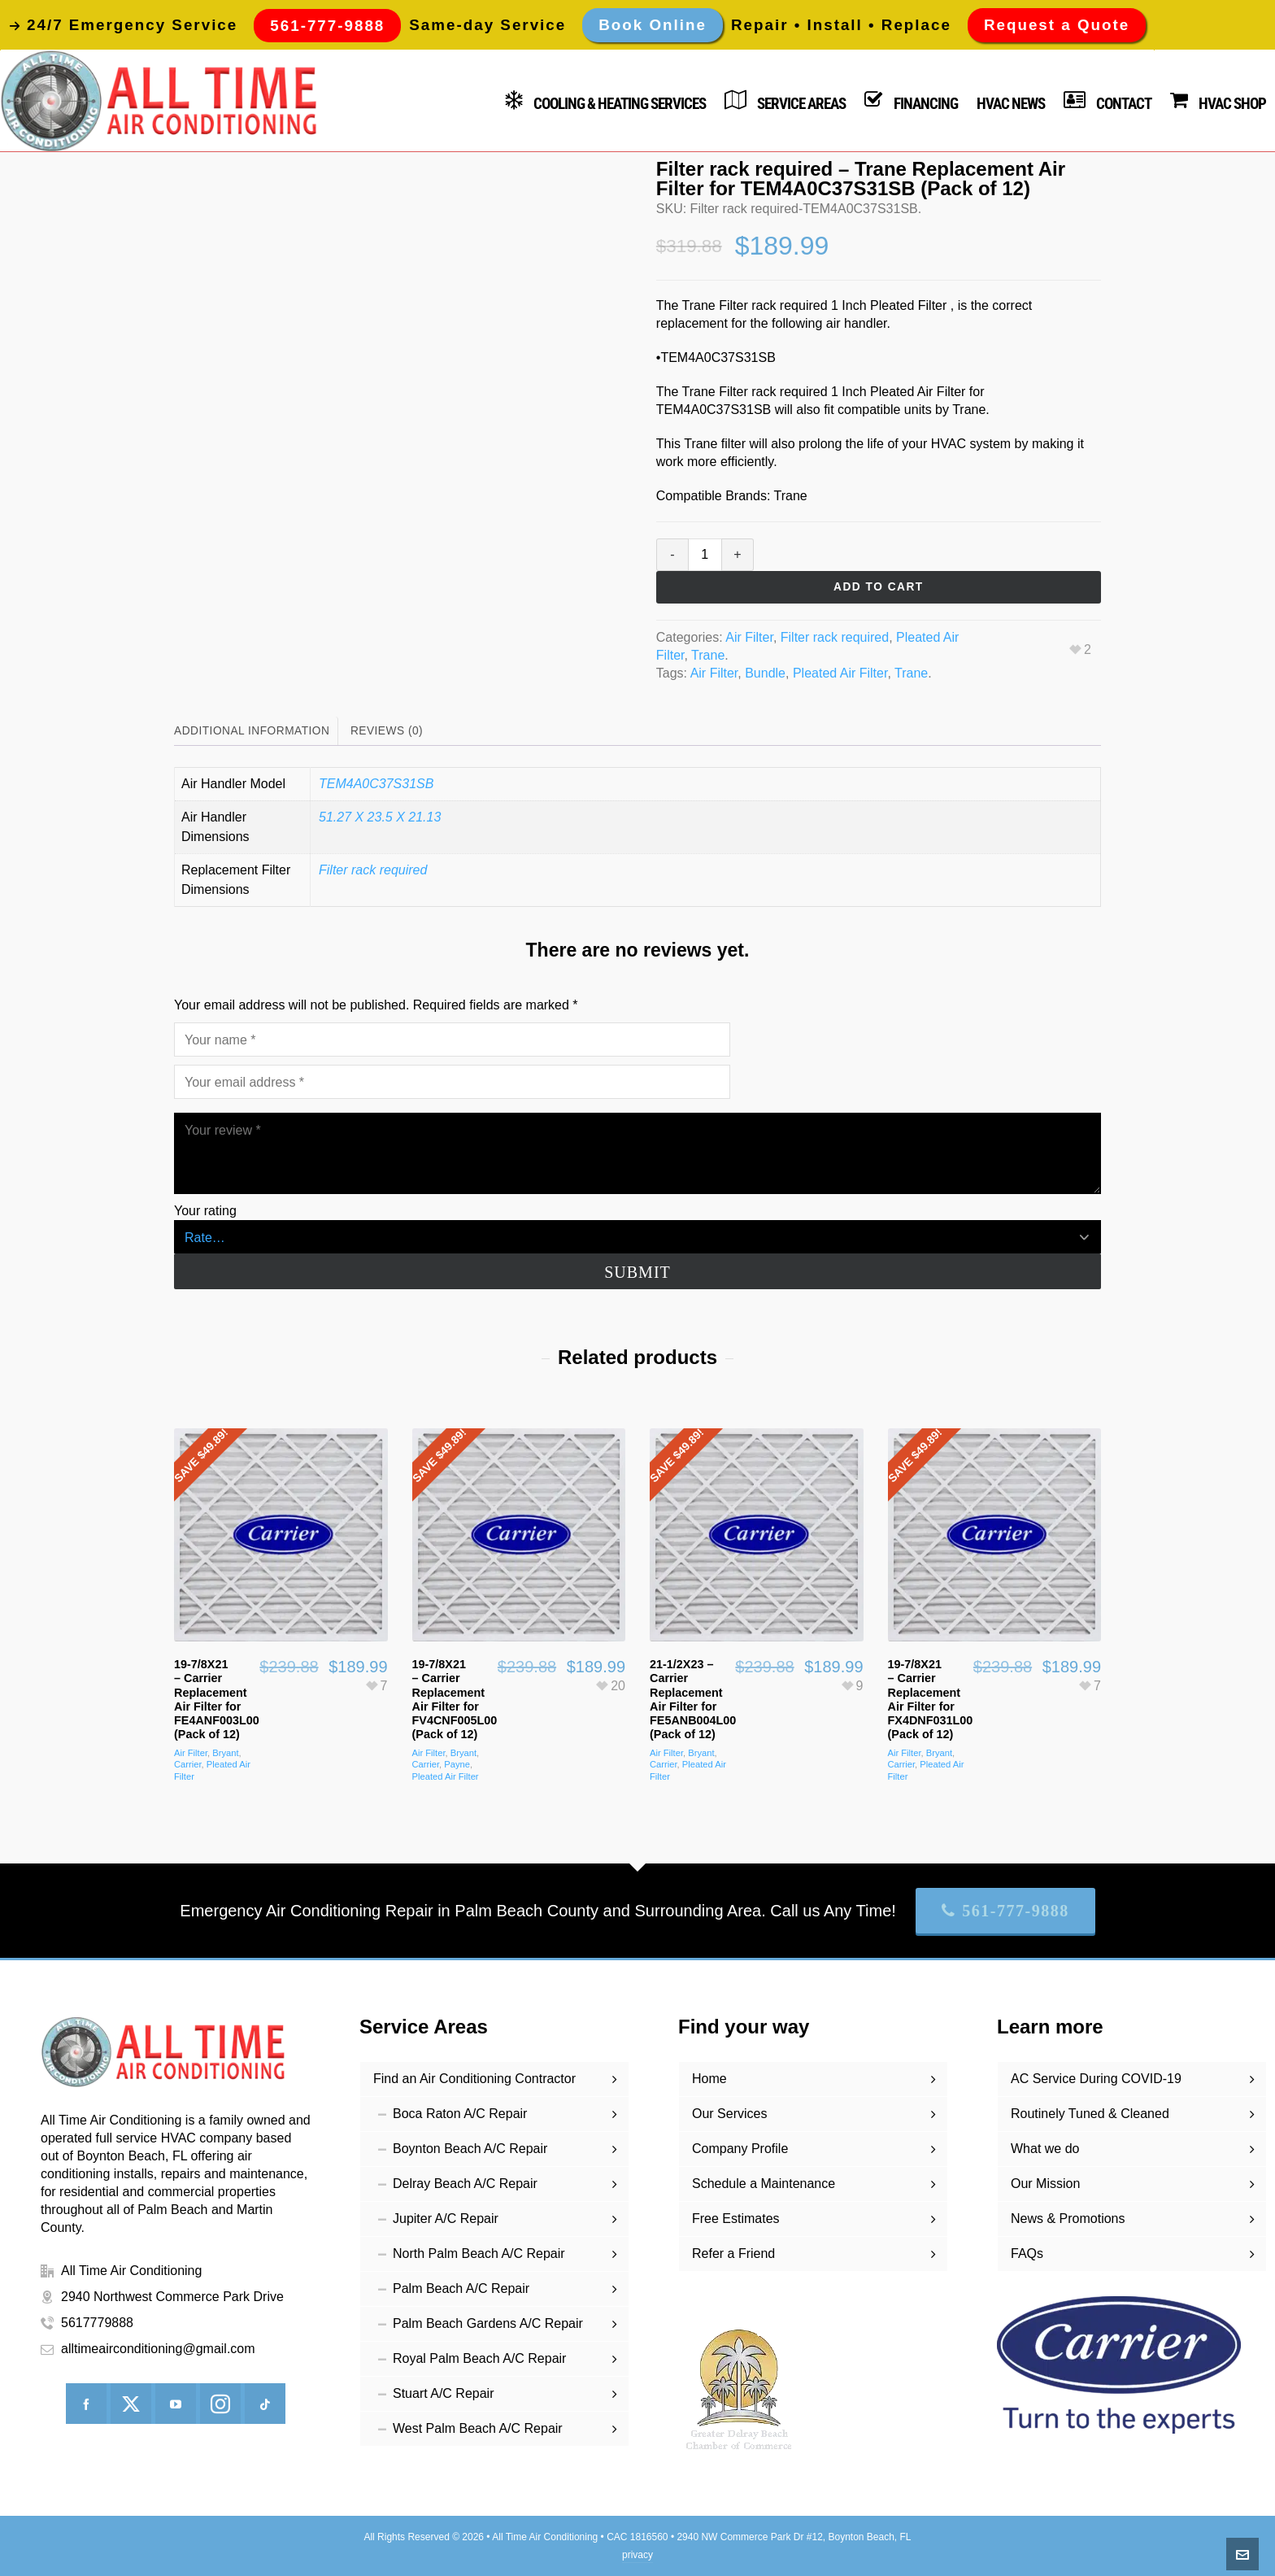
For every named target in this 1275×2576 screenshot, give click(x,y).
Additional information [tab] (251, 731)
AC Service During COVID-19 (1096, 2079)
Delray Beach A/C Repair (465, 2183)
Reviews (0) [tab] (386, 731)
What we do (1045, 2148)
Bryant (225, 1753)
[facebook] (86, 2403)
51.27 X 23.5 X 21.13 (380, 817)
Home (709, 2079)
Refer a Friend (733, 2253)
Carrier (188, 1764)
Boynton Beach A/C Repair (470, 2148)
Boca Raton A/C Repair (460, 2114)
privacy (637, 2555)
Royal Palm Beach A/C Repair (479, 2358)
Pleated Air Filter (840, 673)
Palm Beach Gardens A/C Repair (488, 2323)
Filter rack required (835, 637)
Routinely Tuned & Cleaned (1090, 2114)
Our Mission (1045, 2183)
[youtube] (175, 2403)
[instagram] (220, 2403)
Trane (708, 655)
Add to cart (878, 587)
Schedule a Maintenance (763, 2183)
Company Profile (740, 2148)
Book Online (652, 24)
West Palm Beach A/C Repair (478, 2428)
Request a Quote (1056, 24)
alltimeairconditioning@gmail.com (158, 2349)
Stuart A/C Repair (443, 2393)
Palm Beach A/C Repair (461, 2288)
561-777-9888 (1005, 1911)
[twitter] (131, 2403)
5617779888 (97, 2323)
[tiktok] (265, 2403)
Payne (457, 1764)
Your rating (205, 1211)
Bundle (765, 673)
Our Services (729, 2114)
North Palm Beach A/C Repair (479, 2253)
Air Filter (749, 637)
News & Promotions (1068, 2218)
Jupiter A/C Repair (445, 2218)
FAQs (1027, 2253)
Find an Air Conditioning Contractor (474, 2079)
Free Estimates (736, 2218)
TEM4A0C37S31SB (376, 784)
